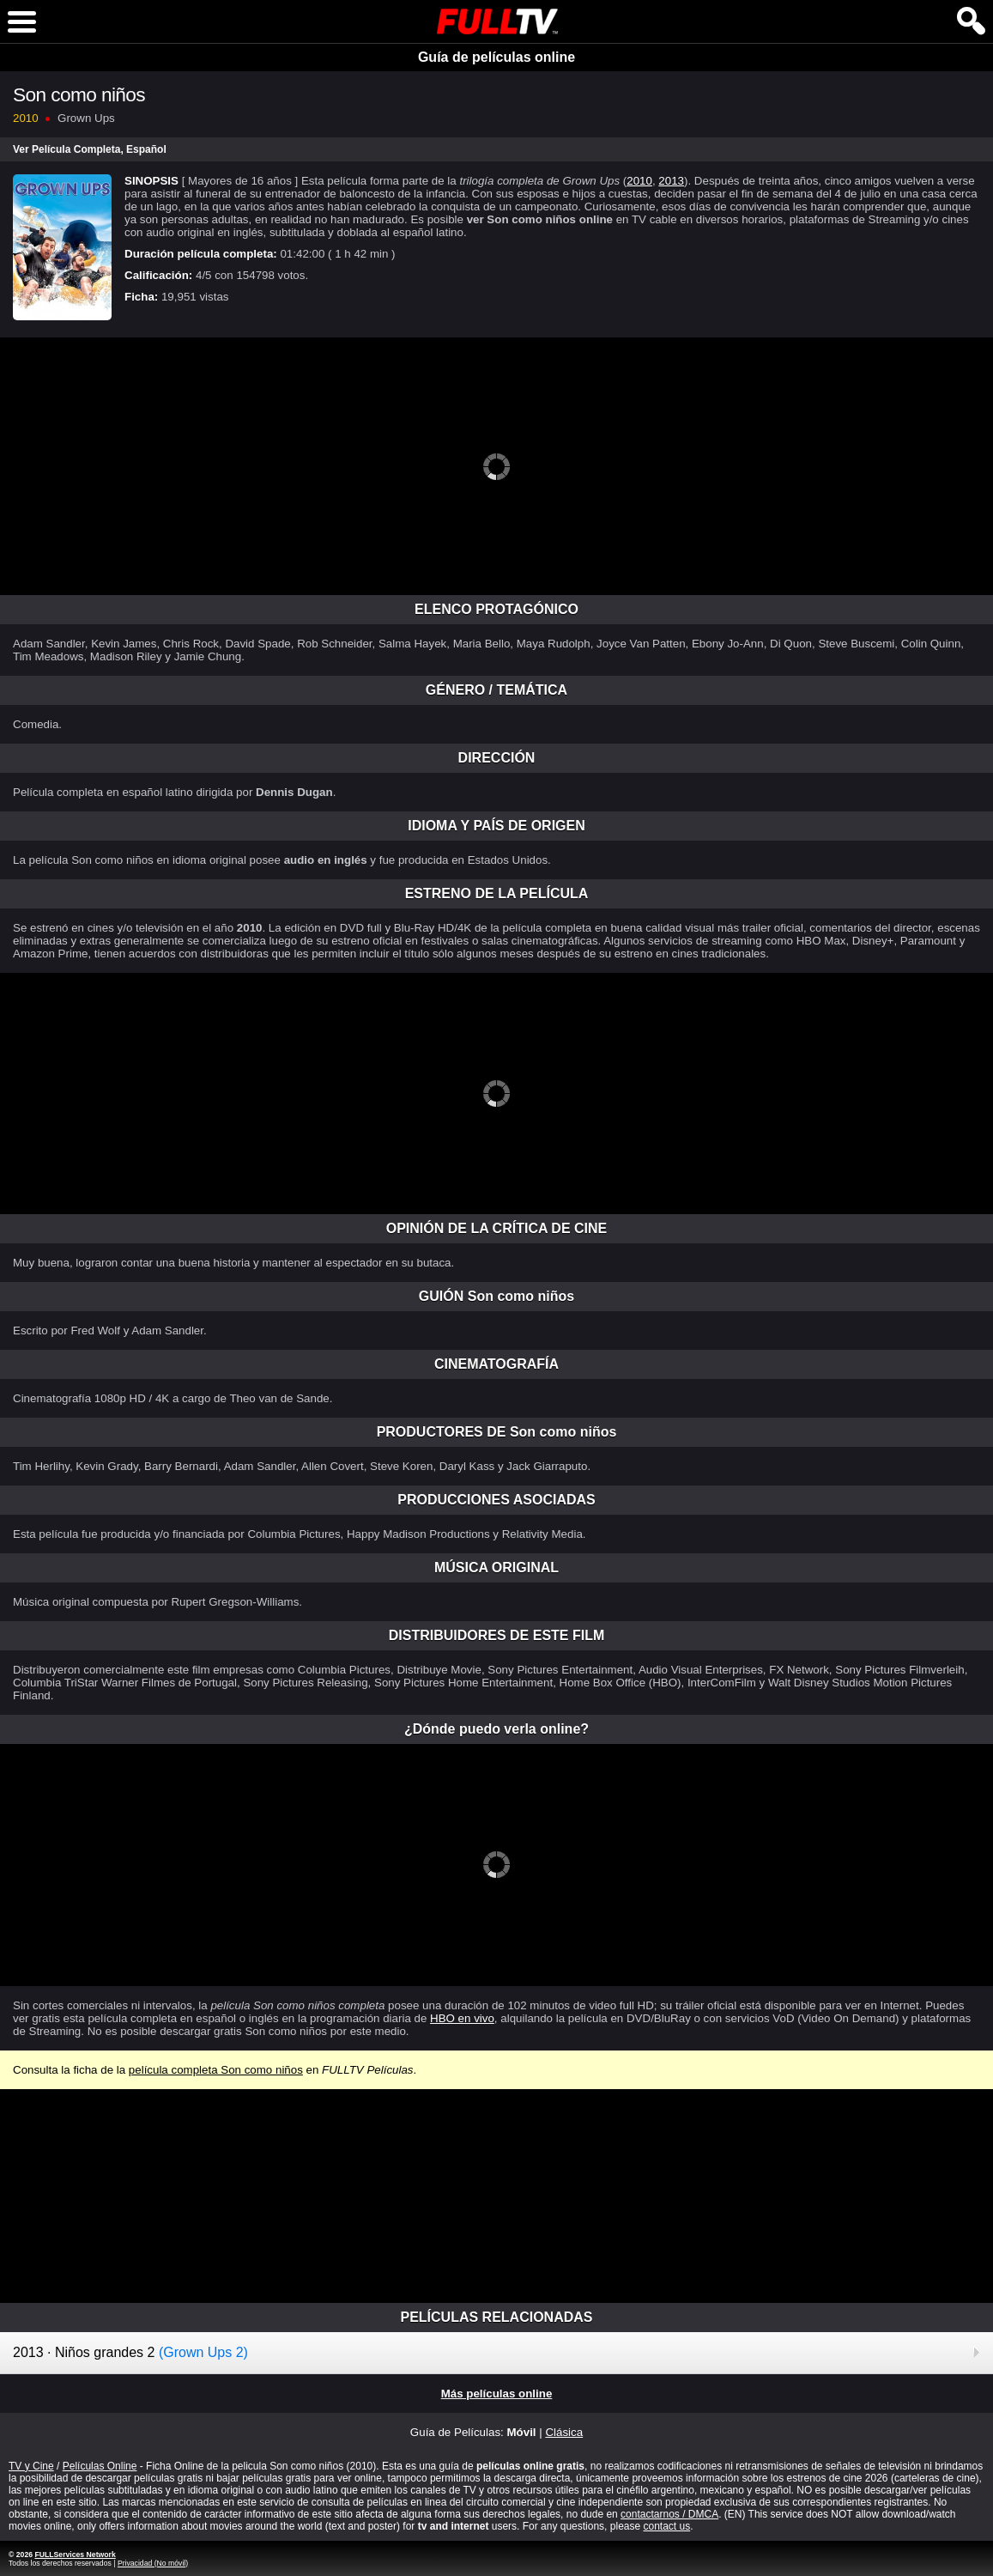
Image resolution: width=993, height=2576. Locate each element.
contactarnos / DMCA (669, 2514)
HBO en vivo (462, 2018)
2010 (639, 180)
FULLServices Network (74, 2554)
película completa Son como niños (216, 2069)
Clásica (564, 2432)
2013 (671, 180)
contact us (666, 2526)
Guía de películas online (496, 57)
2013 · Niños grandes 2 (130, 2352)
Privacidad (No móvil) (153, 2563)
